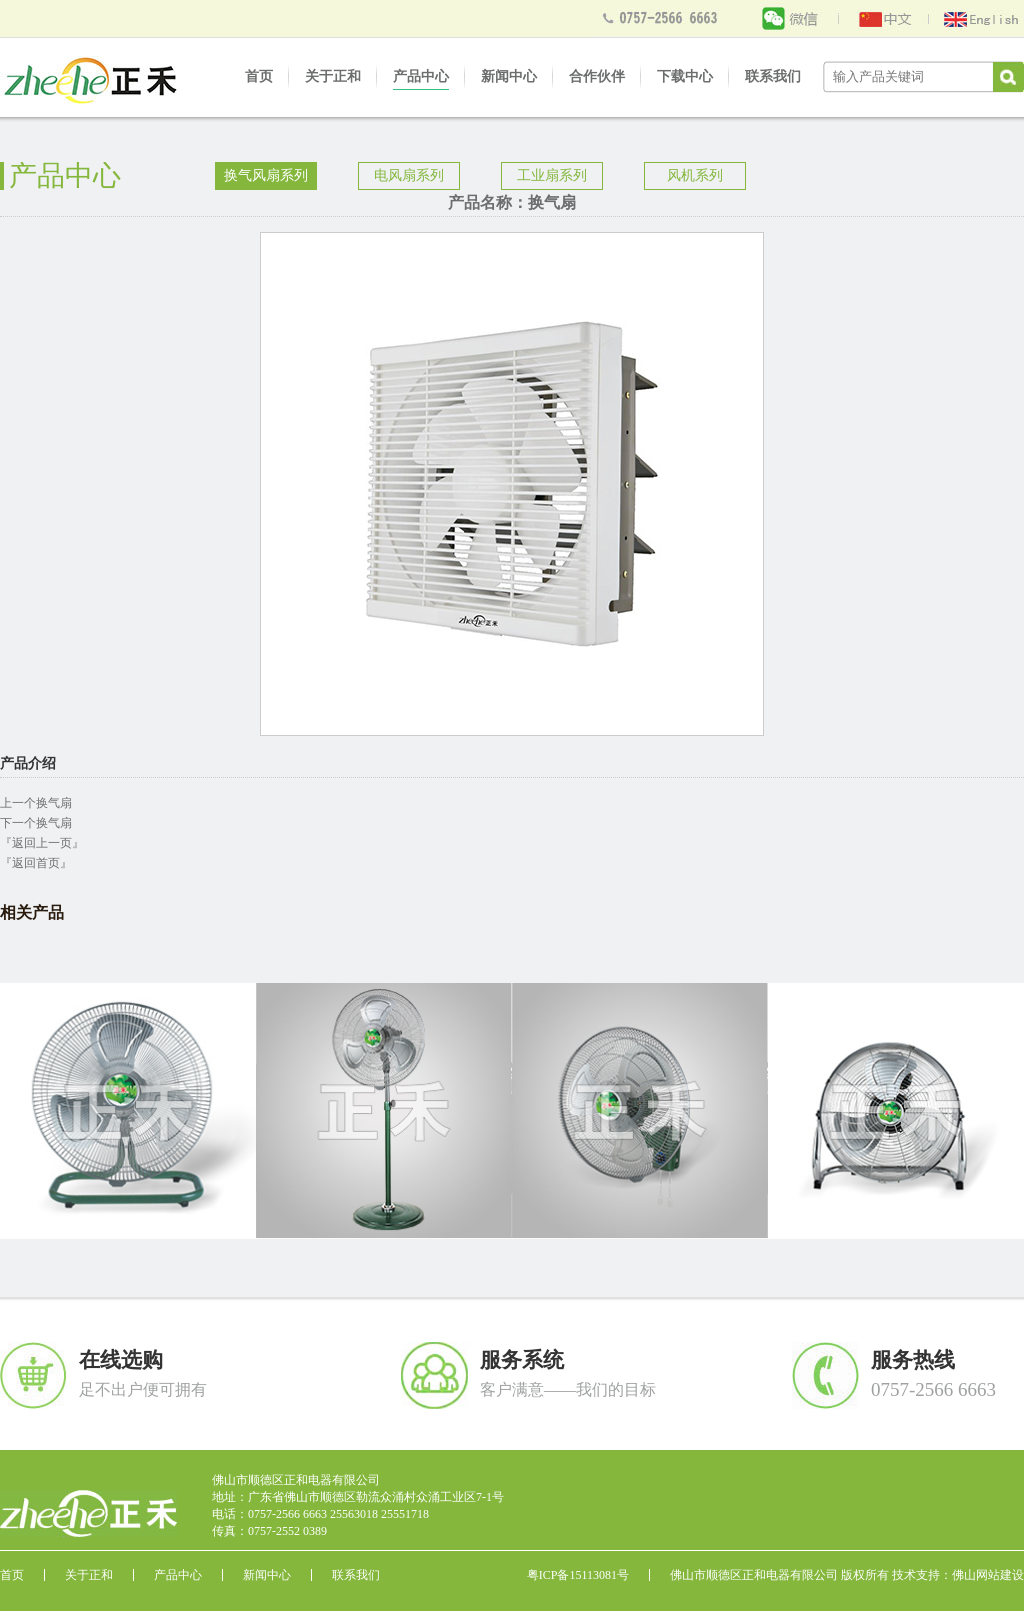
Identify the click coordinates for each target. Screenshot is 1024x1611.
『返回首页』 (36, 863)
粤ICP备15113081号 (578, 1575)
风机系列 (695, 175)
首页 (259, 76)
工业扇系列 (552, 175)
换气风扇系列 (266, 175)
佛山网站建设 (988, 1575)
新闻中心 (509, 76)
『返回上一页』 (42, 843)
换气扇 (54, 803)
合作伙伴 (597, 76)
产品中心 (421, 76)
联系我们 (773, 76)
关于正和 (333, 76)
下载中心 (685, 76)
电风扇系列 (409, 175)
